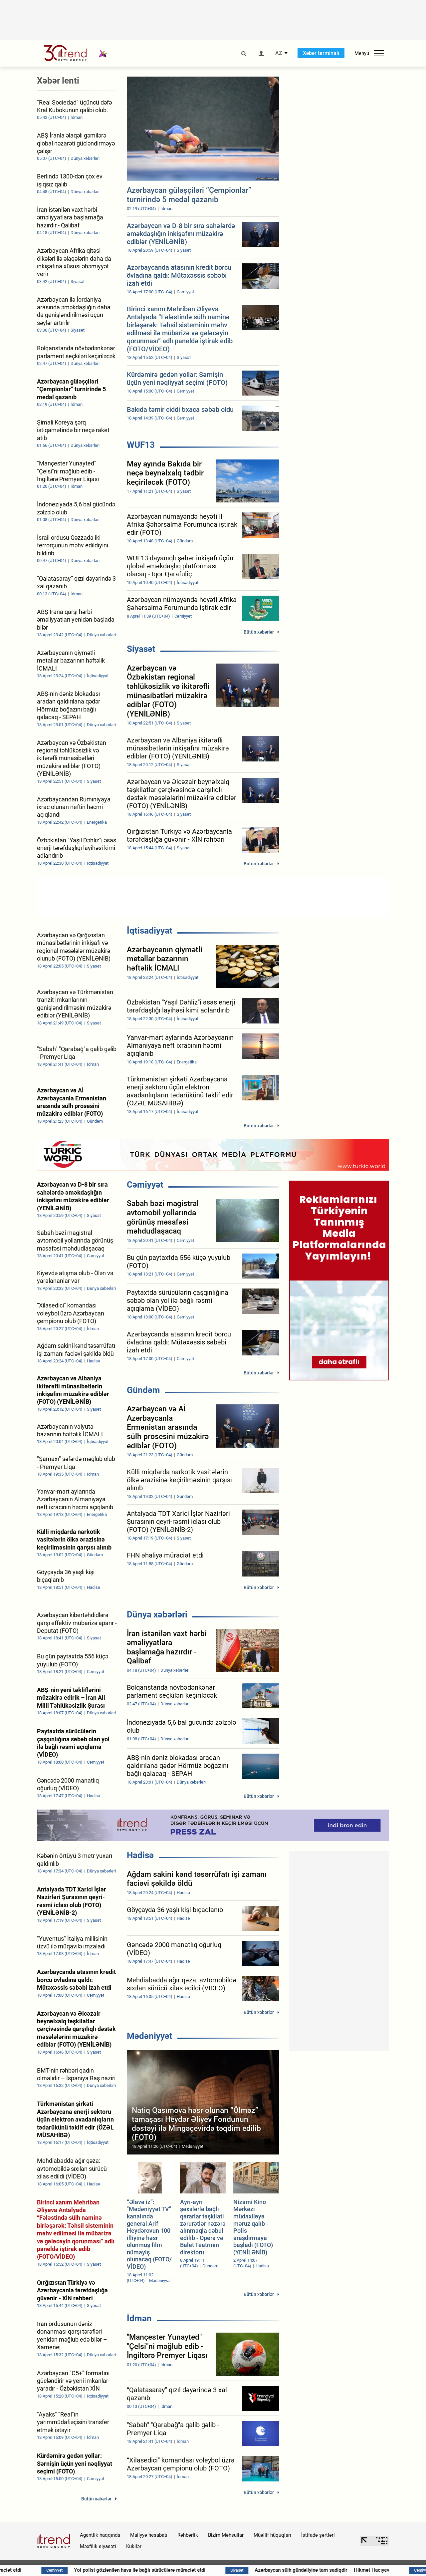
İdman (139, 2318)
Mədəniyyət (149, 2036)
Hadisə (140, 1855)
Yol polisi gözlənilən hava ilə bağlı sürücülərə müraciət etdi (179, 2570)
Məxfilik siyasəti (98, 2546)
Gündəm (143, 1390)
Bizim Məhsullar (226, 2535)
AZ (278, 53)
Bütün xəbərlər (259, 632)
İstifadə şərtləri (318, 2535)
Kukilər (133, 2546)
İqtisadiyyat (149, 931)
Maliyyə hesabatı (148, 2535)
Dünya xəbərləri (157, 1614)
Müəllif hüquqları (272, 2535)
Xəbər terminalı (321, 53)
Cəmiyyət (145, 1185)
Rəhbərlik (187, 2535)
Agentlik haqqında (100, 2535)
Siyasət (141, 649)
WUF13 (141, 445)
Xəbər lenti (58, 81)
